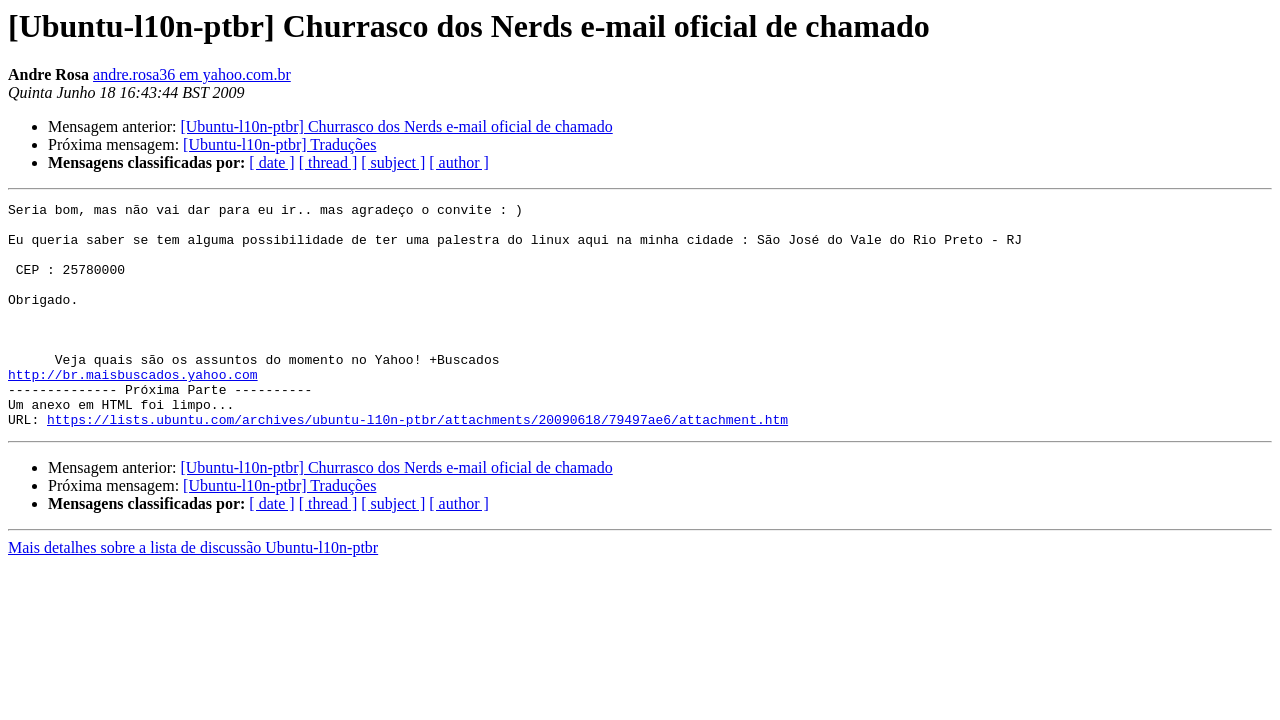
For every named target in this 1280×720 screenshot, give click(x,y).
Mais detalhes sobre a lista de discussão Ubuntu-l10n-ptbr (193, 592)
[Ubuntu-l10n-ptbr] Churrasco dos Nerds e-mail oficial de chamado (396, 126)
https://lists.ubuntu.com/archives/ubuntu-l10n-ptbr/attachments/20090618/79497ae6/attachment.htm (417, 464)
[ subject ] (393, 162)
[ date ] (271, 162)
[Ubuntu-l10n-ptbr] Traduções (279, 144)
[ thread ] (328, 162)
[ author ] (459, 162)
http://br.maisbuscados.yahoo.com (133, 410)
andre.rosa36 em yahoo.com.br (192, 74)
